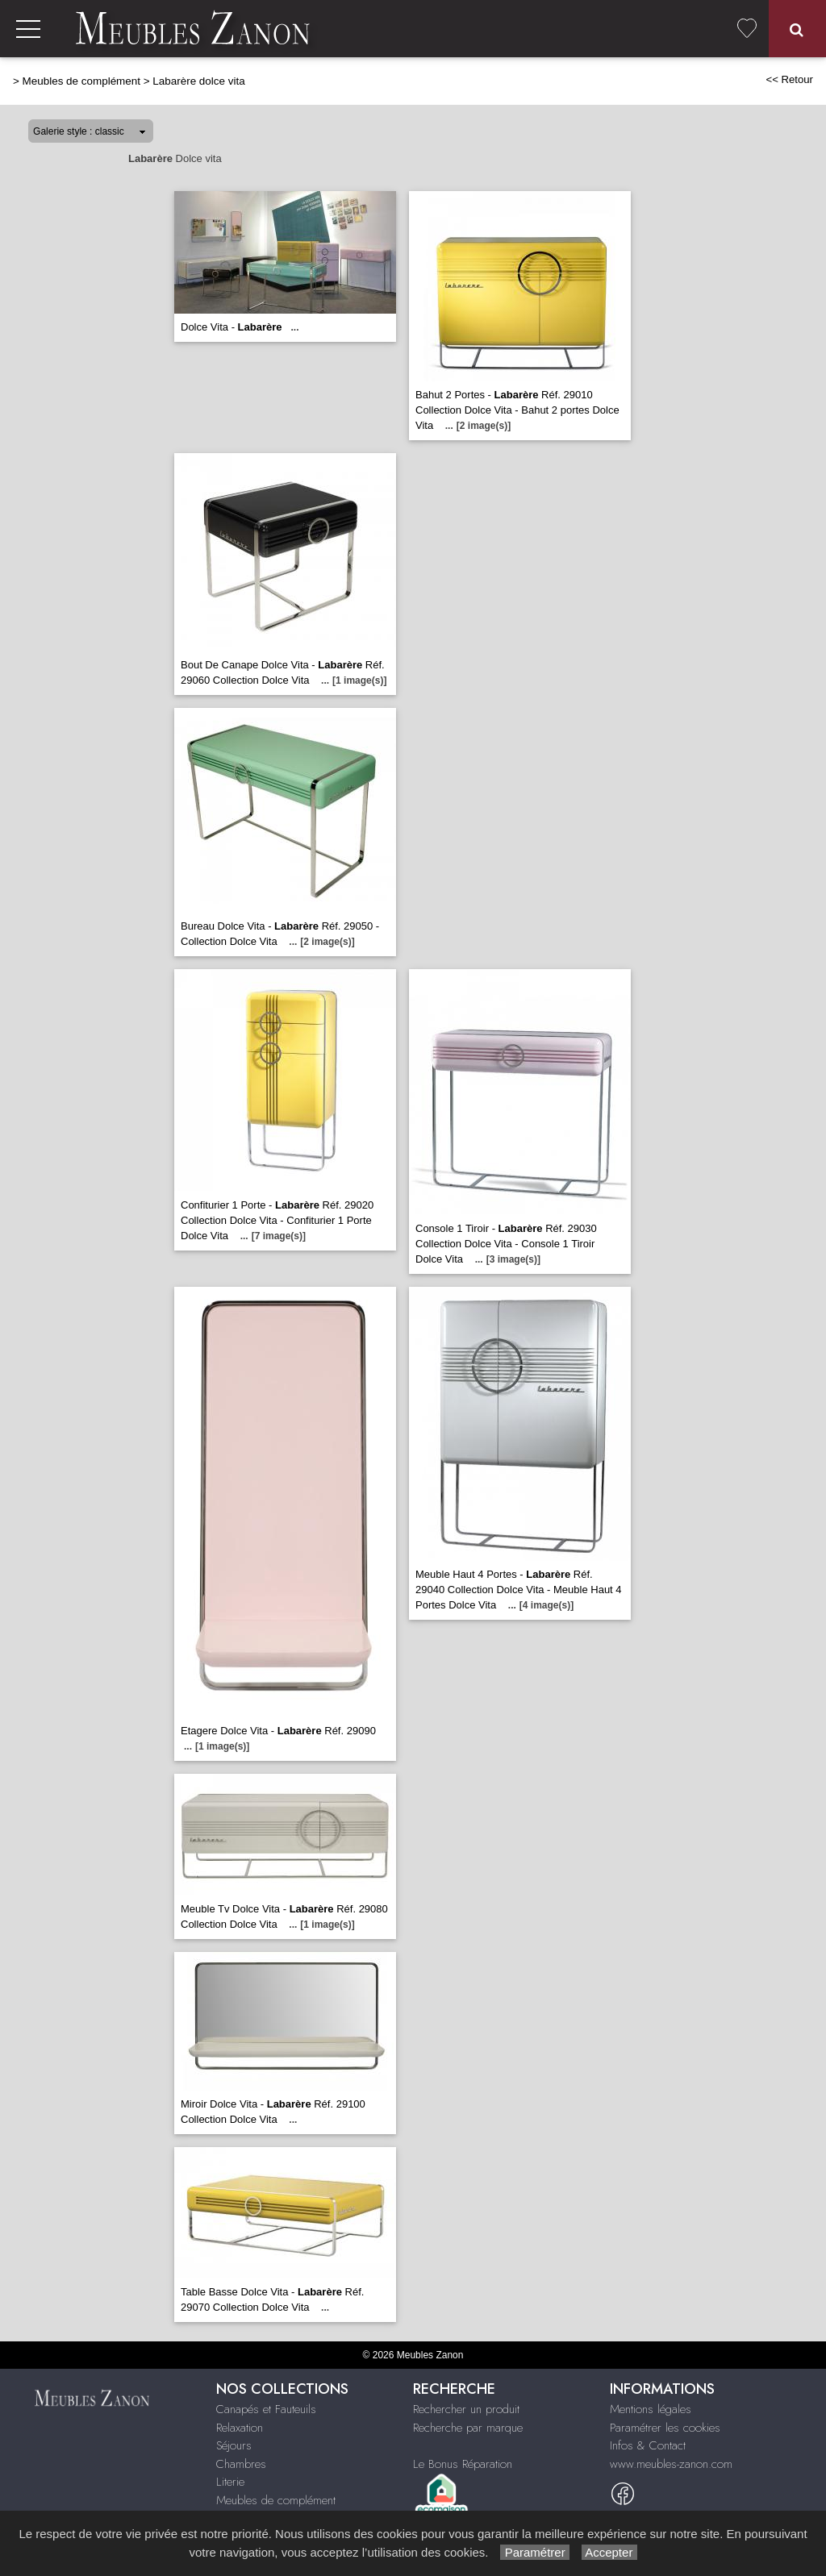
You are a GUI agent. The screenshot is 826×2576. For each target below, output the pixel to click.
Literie (230, 2482)
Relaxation (239, 2428)
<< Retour (789, 79)
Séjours (234, 2445)
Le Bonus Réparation (462, 2464)
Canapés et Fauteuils (266, 2409)
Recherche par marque (468, 2428)
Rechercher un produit (466, 2409)
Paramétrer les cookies (665, 2428)
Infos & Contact (648, 2445)
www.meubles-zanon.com (671, 2464)
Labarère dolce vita (198, 81)
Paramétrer (534, 2552)
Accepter (609, 2552)
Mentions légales (650, 2409)
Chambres (241, 2464)
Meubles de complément (81, 81)
